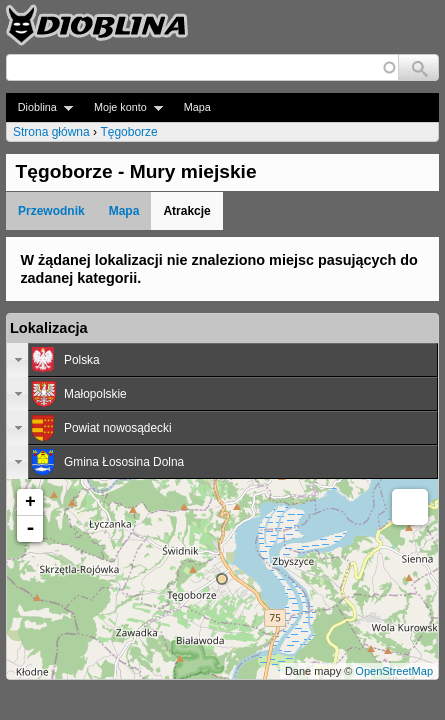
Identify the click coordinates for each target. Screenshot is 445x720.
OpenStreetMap (394, 671)
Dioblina (39, 107)
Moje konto (122, 107)
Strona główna (51, 132)
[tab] (222, 360)
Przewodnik (51, 211)
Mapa (197, 107)
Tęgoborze (128, 132)
